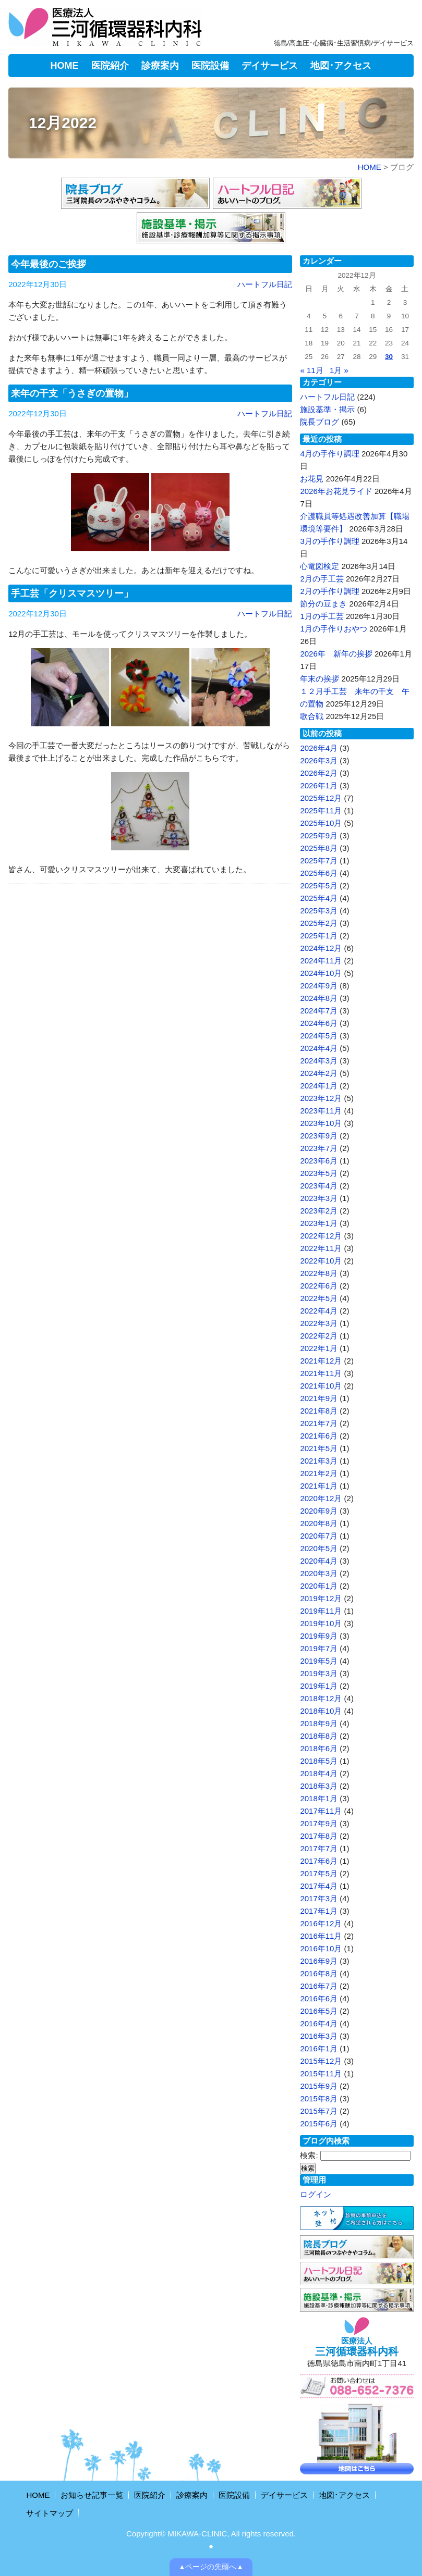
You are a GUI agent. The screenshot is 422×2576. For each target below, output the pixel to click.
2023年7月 (318, 1148)
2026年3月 (318, 760)
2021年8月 (318, 1410)
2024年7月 (318, 1010)
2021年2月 (318, 1473)
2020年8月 (318, 1523)
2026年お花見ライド (336, 491)
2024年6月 (318, 1023)
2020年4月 (318, 1560)
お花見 (311, 478)
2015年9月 (318, 2086)
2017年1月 (318, 1910)
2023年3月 (318, 1198)
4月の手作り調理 (329, 453)
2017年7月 (318, 1848)
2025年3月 (318, 910)
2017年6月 (318, 1860)
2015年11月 (321, 2073)
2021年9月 (318, 1398)
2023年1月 (318, 1223)
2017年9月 (318, 1823)
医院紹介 (110, 65)
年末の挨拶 (319, 678)
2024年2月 (318, 1073)
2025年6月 (318, 873)
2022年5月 (318, 1298)
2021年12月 (321, 1360)
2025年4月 (318, 898)
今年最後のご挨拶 (48, 264)
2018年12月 (321, 1698)
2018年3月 (318, 1785)
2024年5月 (318, 1035)
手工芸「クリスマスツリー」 (72, 593)
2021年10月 (321, 1385)
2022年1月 (318, 1348)
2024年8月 (318, 998)
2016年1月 (318, 2048)
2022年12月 (321, 1235)
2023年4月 (318, 1185)
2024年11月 (321, 960)
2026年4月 (318, 748)
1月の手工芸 (321, 616)
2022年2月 (318, 1335)
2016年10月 (321, 1948)
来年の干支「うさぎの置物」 (72, 393)
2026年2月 (318, 773)
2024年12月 (321, 948)
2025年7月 (318, 860)
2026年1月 (318, 785)
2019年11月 (321, 1610)
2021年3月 (318, 1460)
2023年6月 (318, 1160)
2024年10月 (321, 973)
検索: (309, 2155)
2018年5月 (318, 1760)
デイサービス (270, 65)
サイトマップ (49, 2513)
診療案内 (160, 65)
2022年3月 (318, 1323)
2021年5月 (318, 1448)
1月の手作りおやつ (333, 628)
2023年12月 (321, 1098)
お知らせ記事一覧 (92, 2495)
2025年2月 (318, 923)
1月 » (339, 370)
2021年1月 (318, 1485)
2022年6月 (318, 1285)
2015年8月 (318, 2098)
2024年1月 (318, 1085)
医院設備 (210, 65)
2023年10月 (321, 1123)
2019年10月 (321, 1623)
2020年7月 (318, 1535)
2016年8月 (318, 1973)
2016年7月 (318, 1985)
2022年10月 (321, 1260)
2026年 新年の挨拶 (336, 653)
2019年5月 (318, 1660)
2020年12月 (321, 1498)
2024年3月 (318, 1060)
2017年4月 (318, 1885)
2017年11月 (321, 1810)
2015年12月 (321, 2061)
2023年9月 (318, 1135)
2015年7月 (318, 2111)
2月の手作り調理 (329, 591)
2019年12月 (321, 1598)
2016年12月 (321, 1923)
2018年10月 (321, 1710)
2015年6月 (318, 2123)
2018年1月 (318, 1798)
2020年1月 (318, 1585)
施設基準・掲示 (327, 409)
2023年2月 (318, 1210)
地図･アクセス (340, 65)
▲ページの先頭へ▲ (211, 2567)
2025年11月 (321, 810)
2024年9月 (318, 985)
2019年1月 (318, 1685)
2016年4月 (318, 2023)
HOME (65, 65)
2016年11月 (321, 1935)
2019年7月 (318, 1648)
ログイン (315, 2194)
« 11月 (311, 370)
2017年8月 (318, 1835)
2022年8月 (318, 1273)
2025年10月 (321, 823)
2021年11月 (321, 1373)
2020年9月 (318, 1510)
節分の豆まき (323, 603)
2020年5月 (318, 1548)
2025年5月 (318, 885)
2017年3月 (318, 1898)
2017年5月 (318, 1873)
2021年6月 (318, 1435)
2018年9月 (318, 1723)
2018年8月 (318, 1735)
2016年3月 (318, 2036)
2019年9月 (318, 1635)
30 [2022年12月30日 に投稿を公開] (389, 357)
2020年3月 (318, 1573)
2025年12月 (321, 798)
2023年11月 (321, 1110)
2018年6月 (318, 1748)
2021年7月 (318, 1423)
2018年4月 (318, 1773)
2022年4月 (318, 1310)
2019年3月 (318, 1673)
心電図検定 (319, 566)
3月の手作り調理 (329, 541)
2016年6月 (318, 1998)
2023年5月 (318, 1173)
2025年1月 (318, 935)
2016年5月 (318, 2011)
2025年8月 (318, 848)
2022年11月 (321, 1248)
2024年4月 (318, 1048)
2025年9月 (318, 835)
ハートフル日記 (264, 284)
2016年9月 (318, 1960)
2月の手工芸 (321, 578)
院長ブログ (319, 421)
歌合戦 (311, 716)
